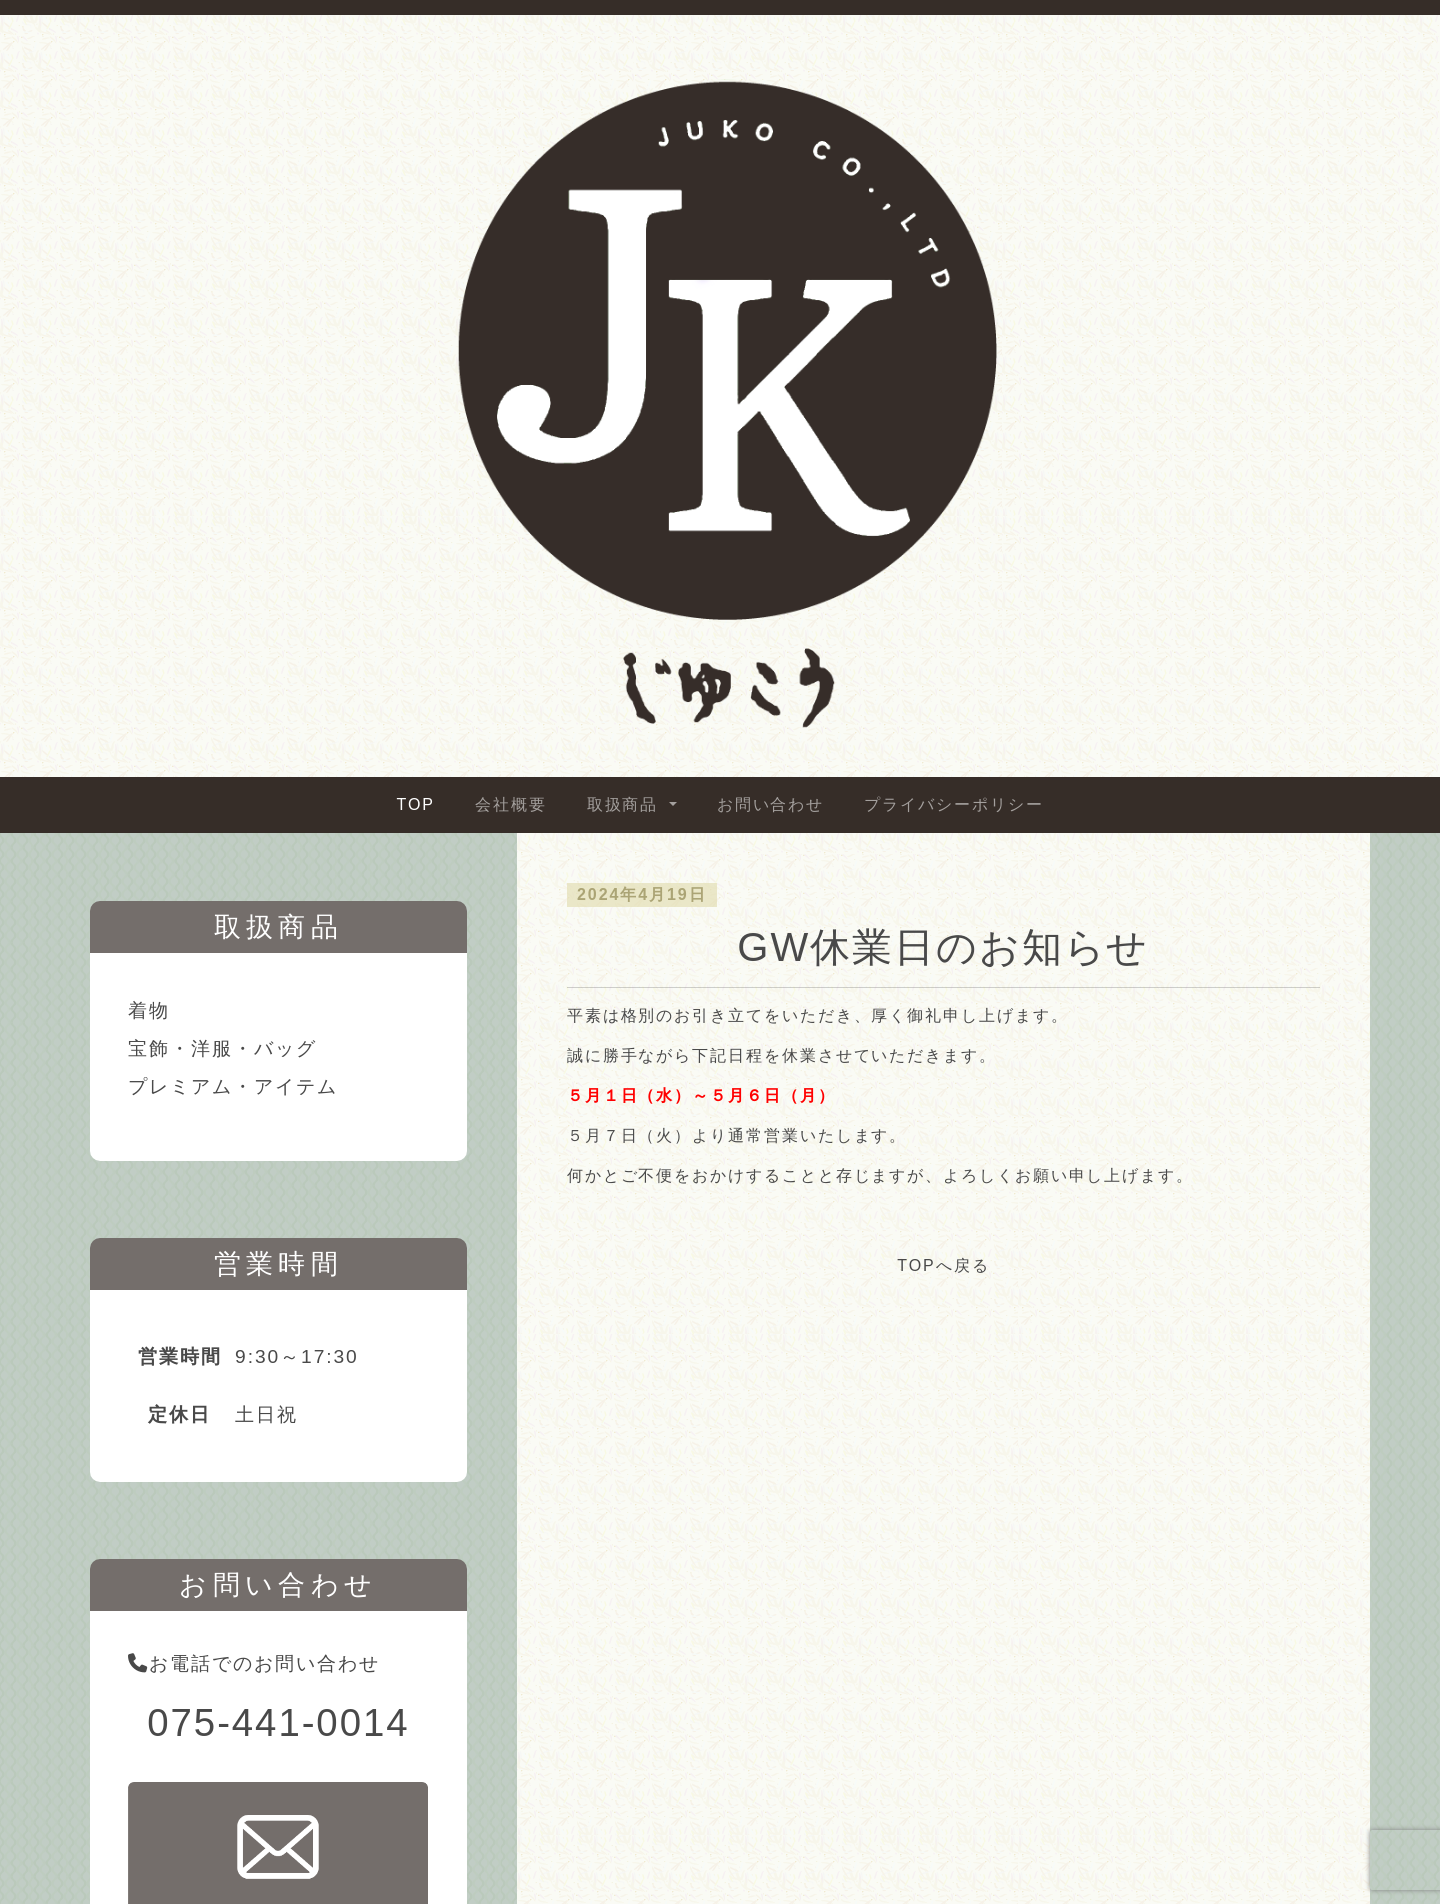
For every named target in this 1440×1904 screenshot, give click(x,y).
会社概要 (511, 804)
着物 (149, 1010)
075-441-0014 (278, 1722)
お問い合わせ (771, 804)
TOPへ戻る (943, 1265)
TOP (416, 804)
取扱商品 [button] (626, 804)
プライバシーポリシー (953, 804)
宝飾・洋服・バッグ (222, 1048)
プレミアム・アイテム (232, 1086)
